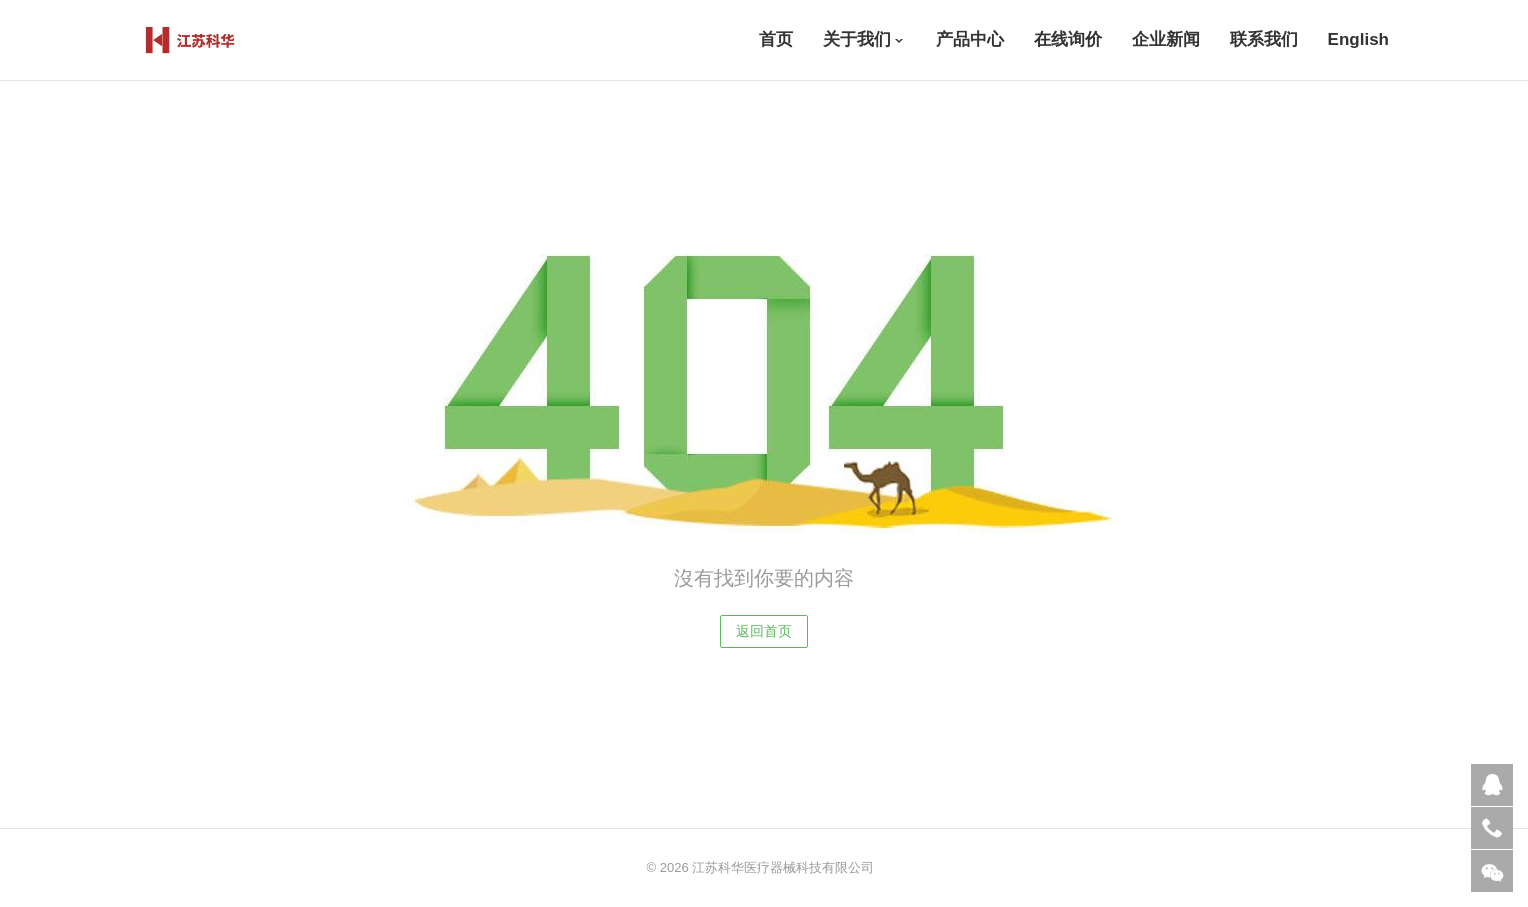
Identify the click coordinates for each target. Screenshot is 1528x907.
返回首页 (764, 631)
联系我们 (1264, 39)
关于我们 (857, 39)
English (1358, 39)
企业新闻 (1166, 39)
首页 (776, 39)
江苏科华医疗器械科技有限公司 (783, 867)
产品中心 (970, 39)
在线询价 (1068, 39)
